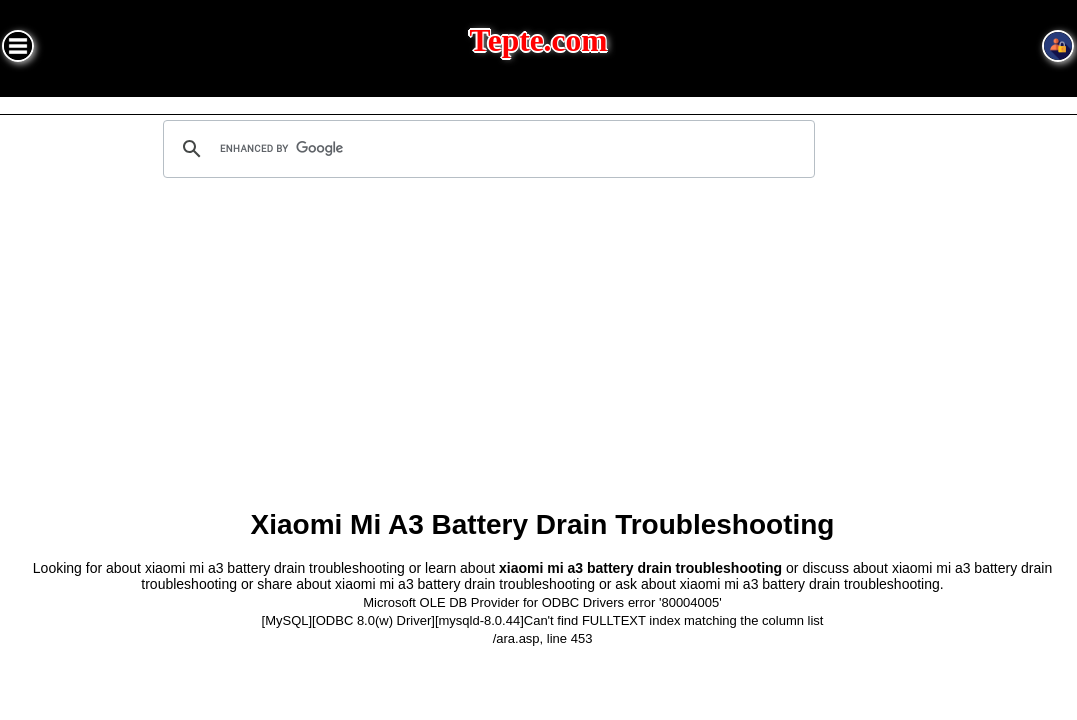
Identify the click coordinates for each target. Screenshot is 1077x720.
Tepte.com (539, 40)
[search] (486, 149)
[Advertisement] (542, 351)
